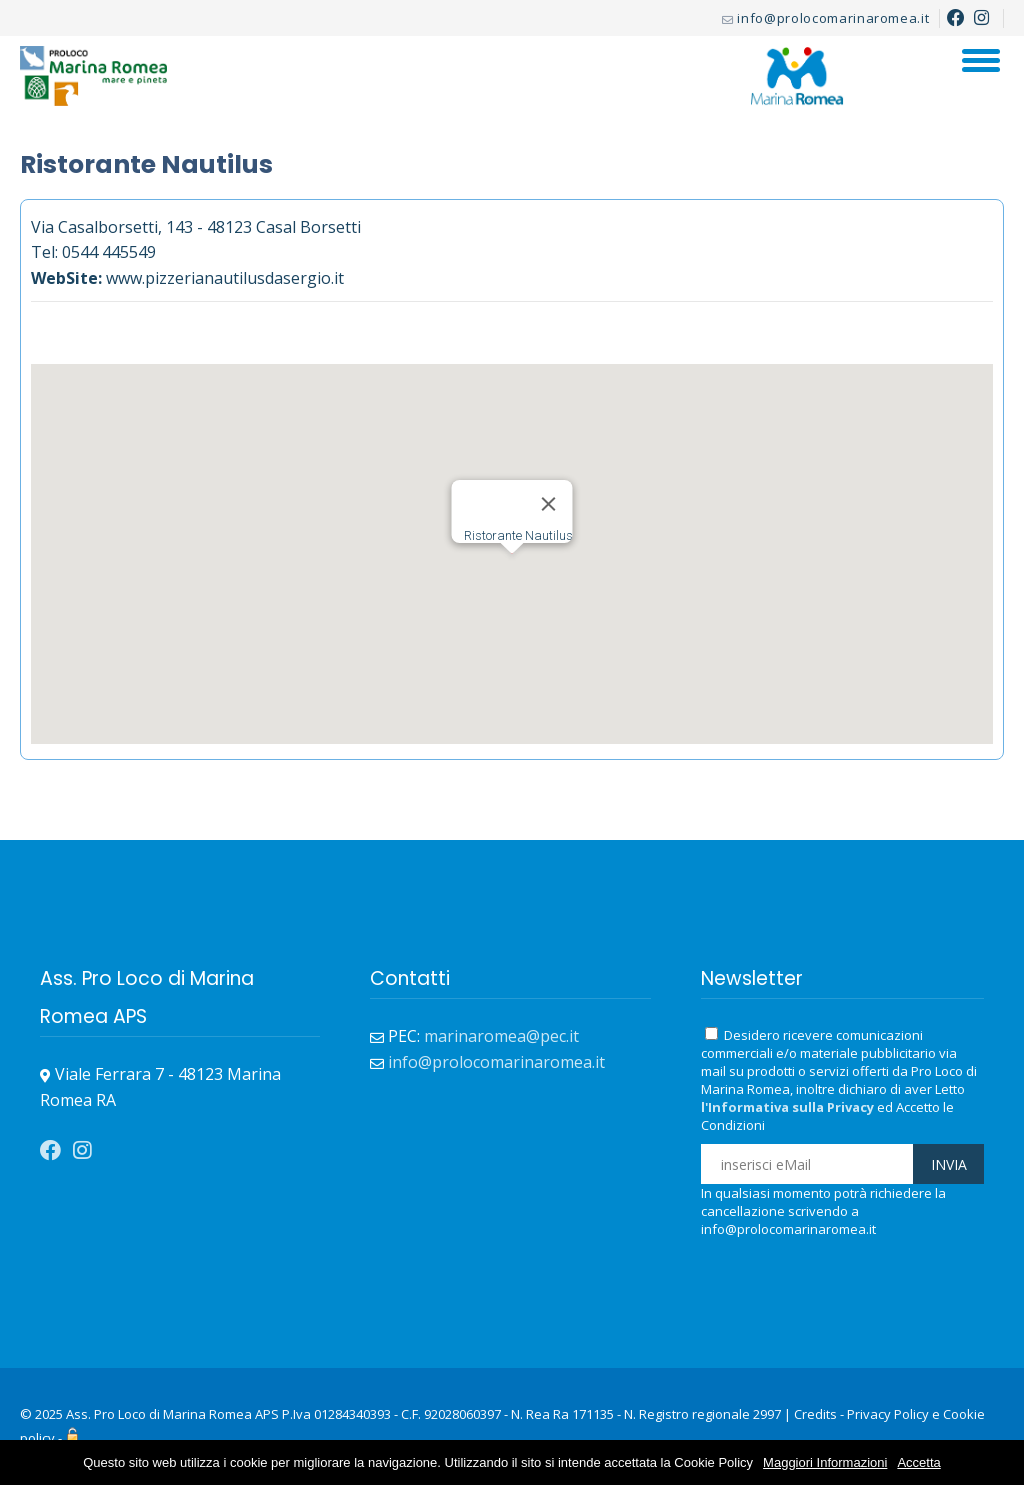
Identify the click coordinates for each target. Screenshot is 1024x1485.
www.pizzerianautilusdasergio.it (225, 278)
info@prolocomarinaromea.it (833, 18)
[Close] (549, 504)
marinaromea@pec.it (501, 1036)
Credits (815, 1414)
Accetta (918, 1462)
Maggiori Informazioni (825, 1462)
